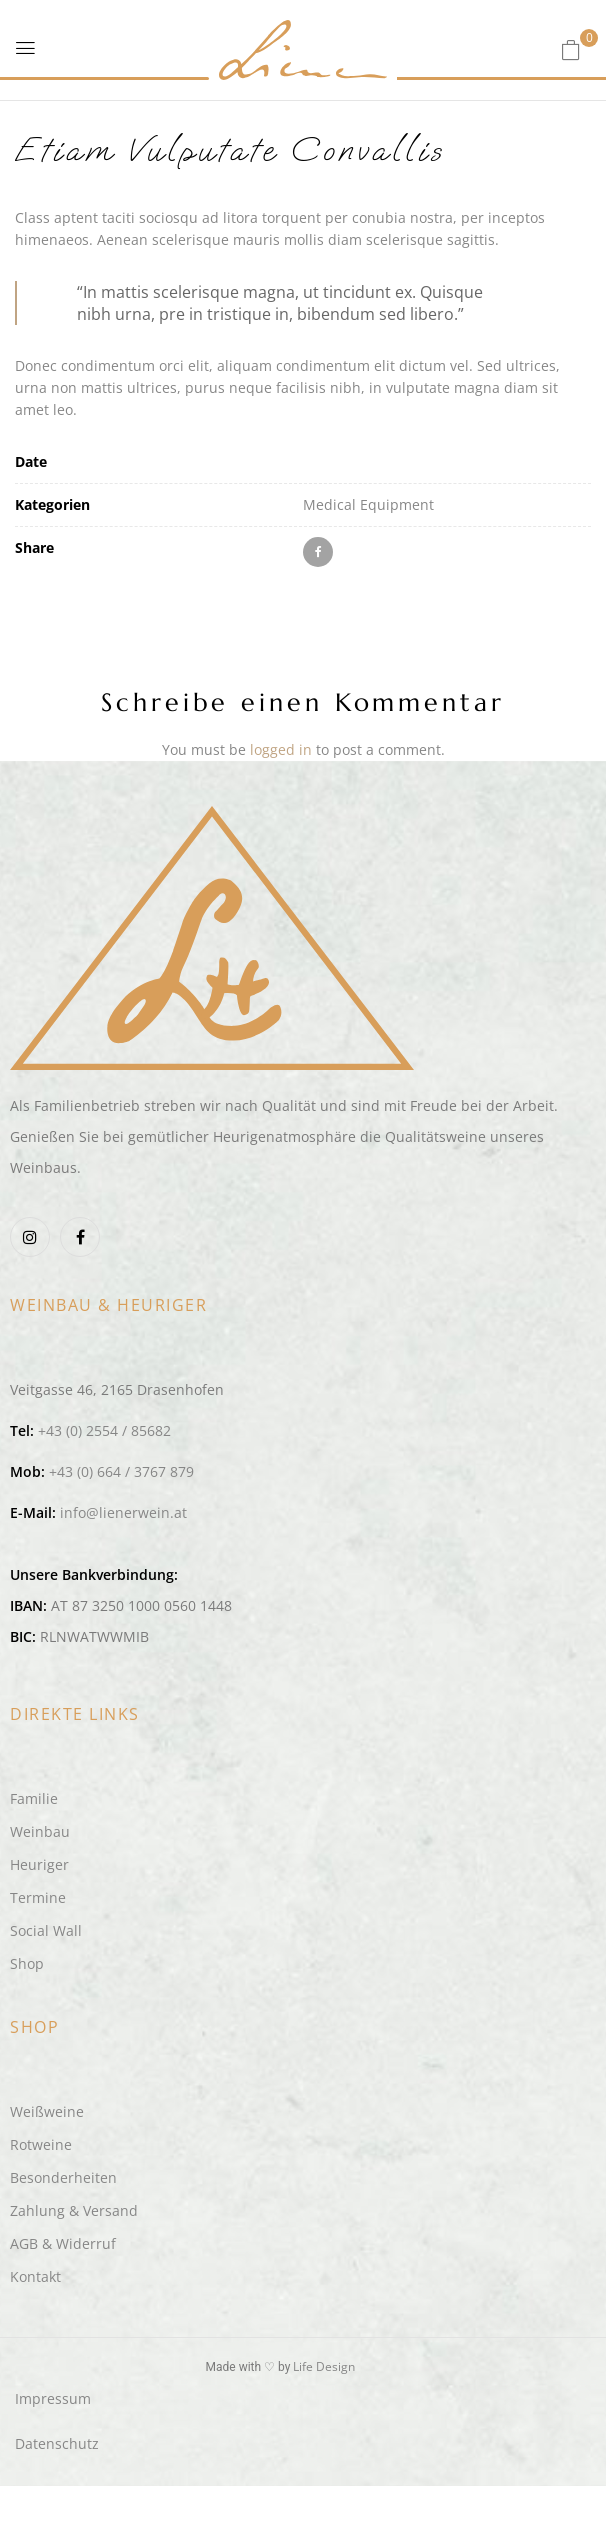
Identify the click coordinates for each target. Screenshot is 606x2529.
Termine (38, 1897)
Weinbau (40, 1831)
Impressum (53, 2398)
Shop (27, 1963)
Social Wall (46, 1930)
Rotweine (41, 2144)
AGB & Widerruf (63, 2243)
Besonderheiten (63, 2177)
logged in (281, 749)
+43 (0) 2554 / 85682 (104, 1430)
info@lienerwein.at (123, 1512)
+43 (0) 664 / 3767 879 (121, 1471)
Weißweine (47, 2111)
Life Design (324, 2366)
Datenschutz (57, 2443)
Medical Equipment (368, 504)
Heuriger (39, 1864)
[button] (571, 49)
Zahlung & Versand (74, 2210)
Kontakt (35, 2276)
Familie (34, 1798)
